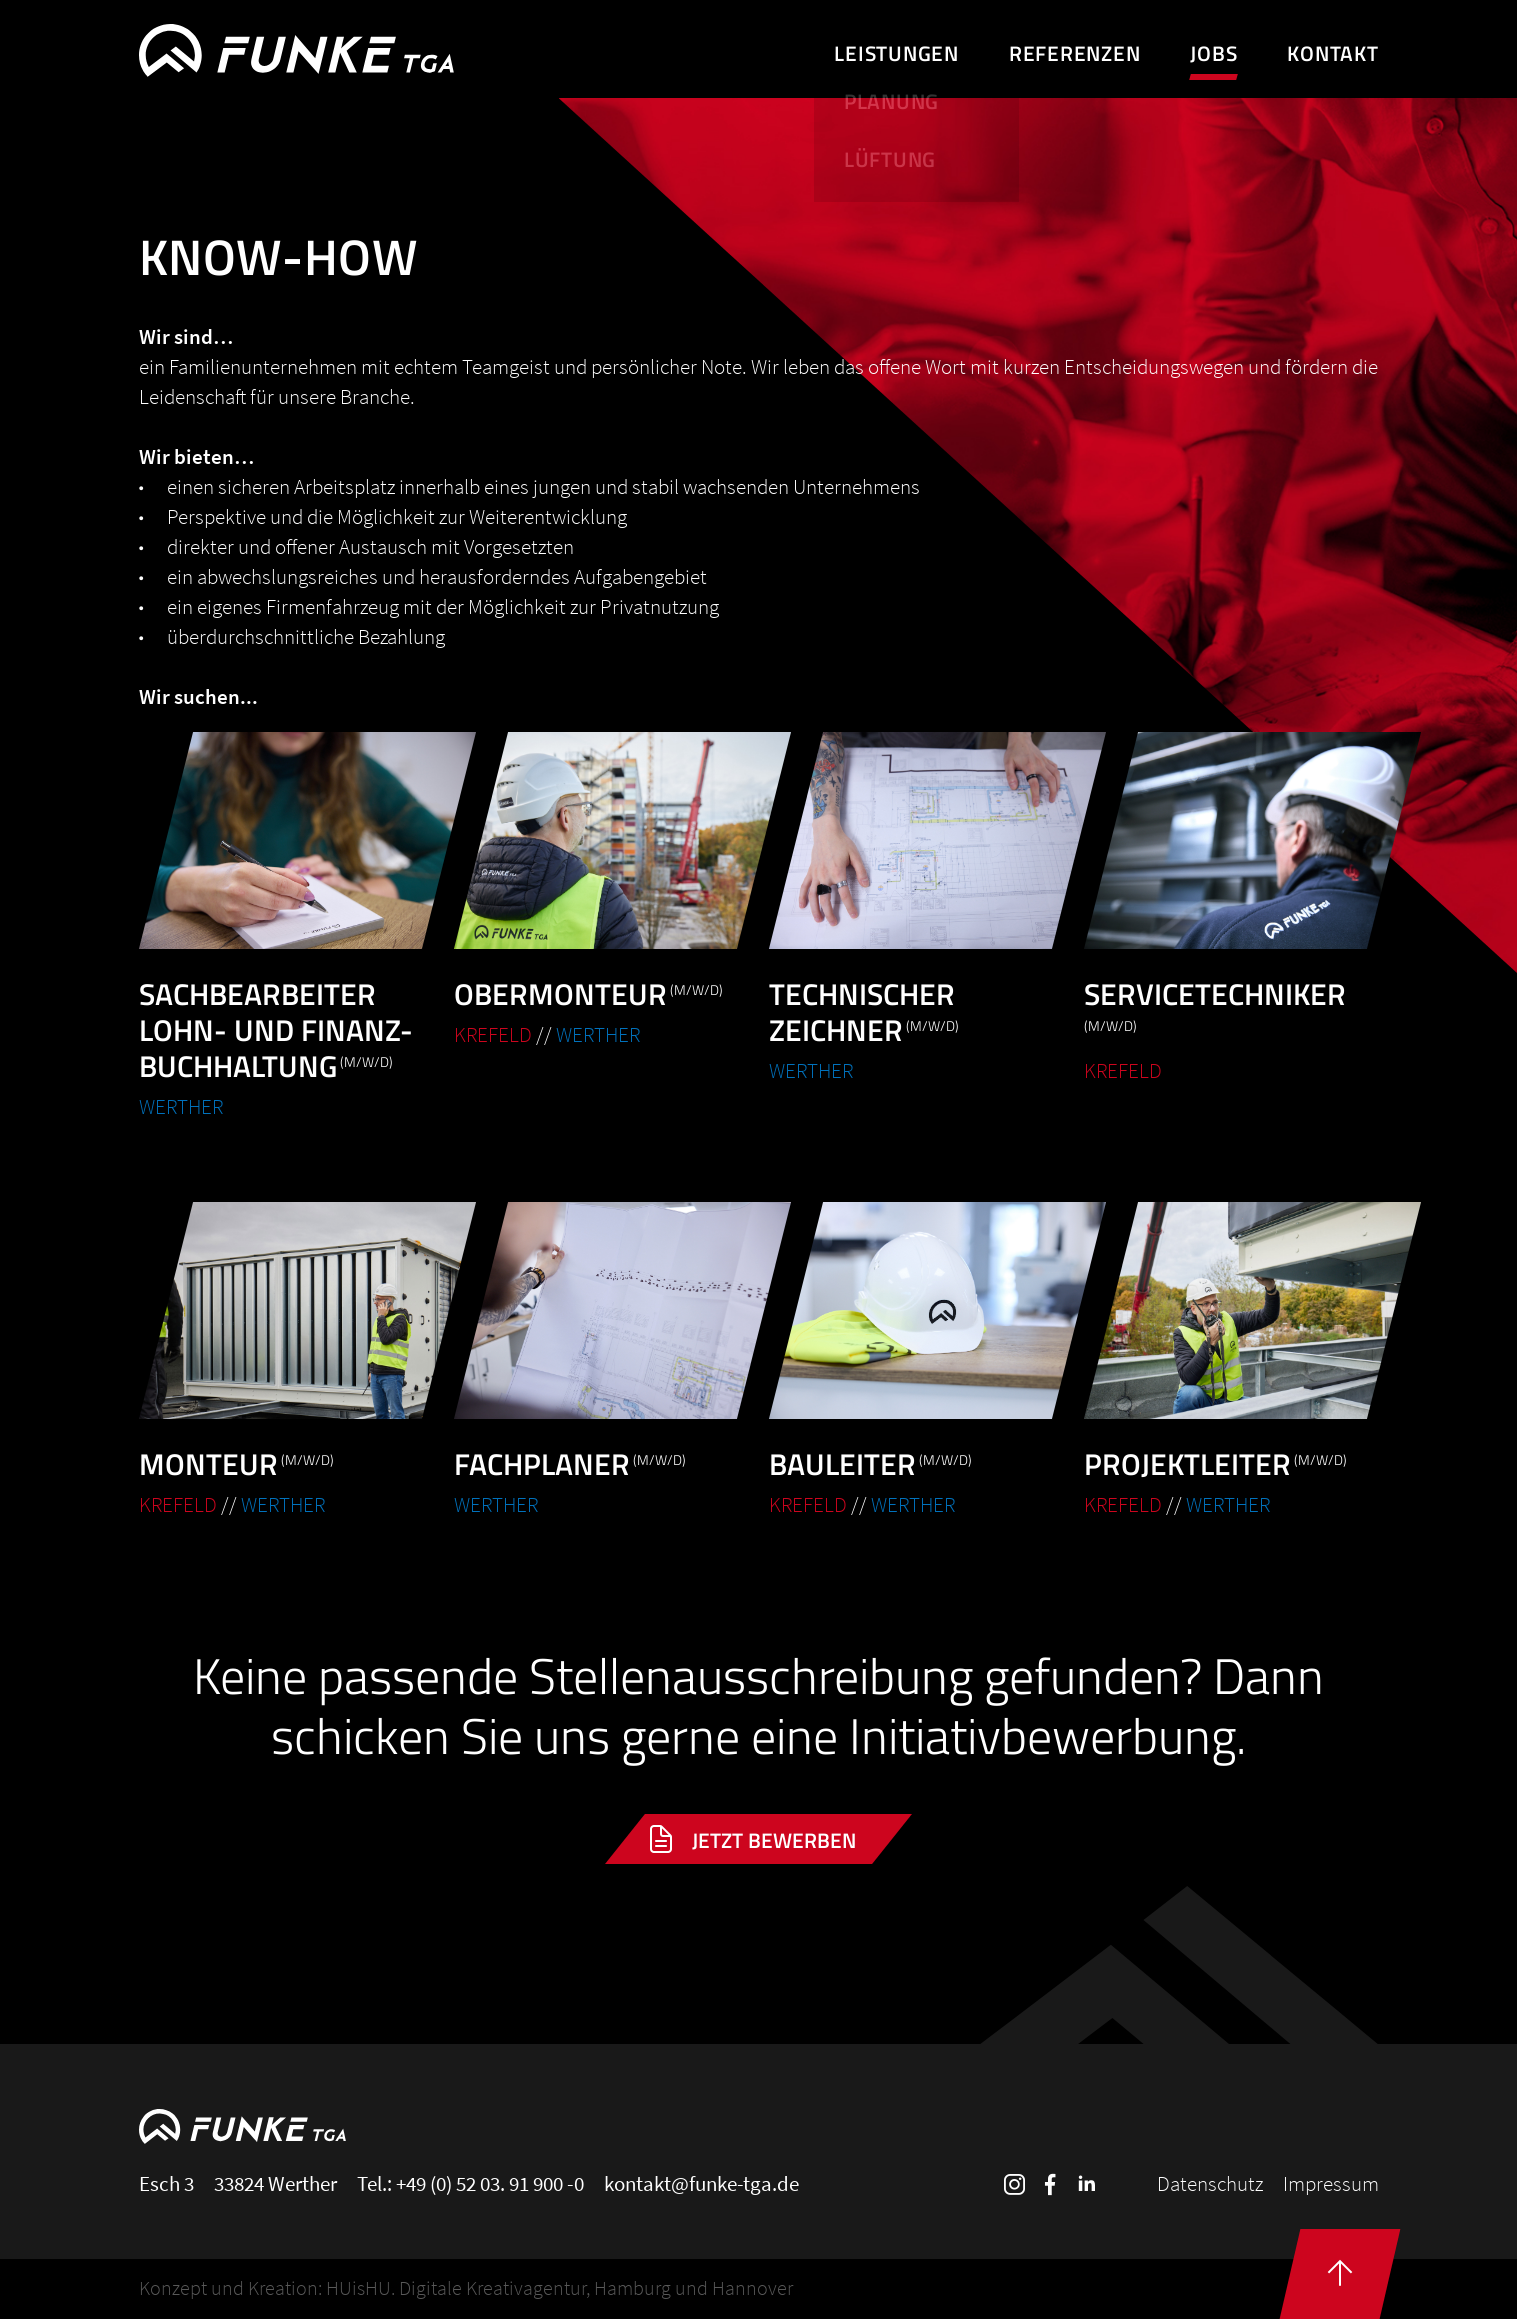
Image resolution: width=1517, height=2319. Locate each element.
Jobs (1213, 53)
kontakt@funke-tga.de (701, 2183)
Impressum (1331, 2183)
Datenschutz (1210, 2183)
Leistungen (896, 53)
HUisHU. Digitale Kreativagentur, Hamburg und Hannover (559, 2287)
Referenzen (1075, 53)
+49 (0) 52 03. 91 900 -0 (490, 2183)
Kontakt (1332, 53)
